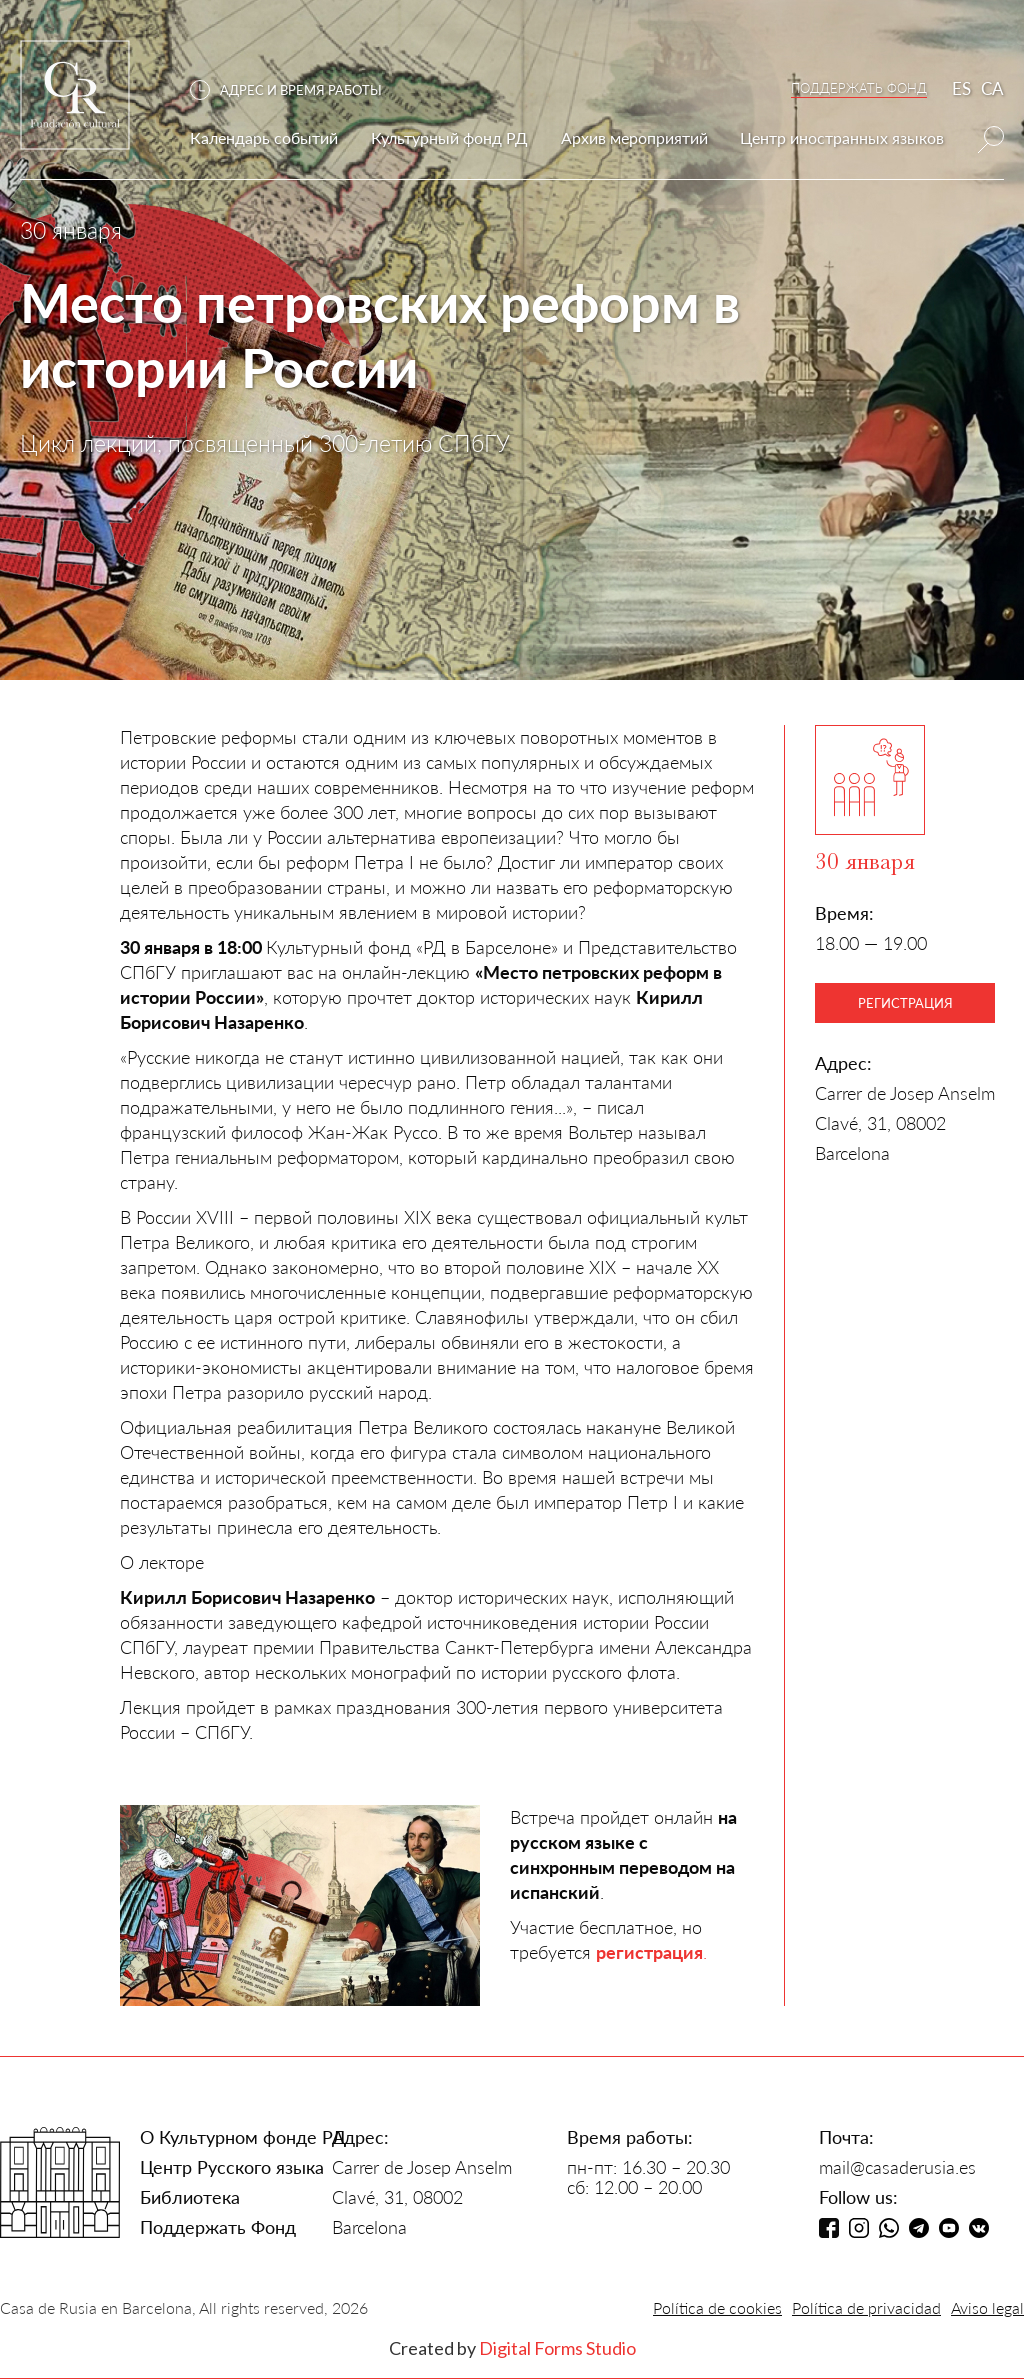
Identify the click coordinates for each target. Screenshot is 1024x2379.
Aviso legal (987, 2307)
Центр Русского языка (232, 2167)
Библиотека (190, 2197)
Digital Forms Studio (557, 2348)
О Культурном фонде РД (243, 2137)
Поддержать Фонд (218, 2227)
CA (992, 88)
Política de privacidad (866, 2307)
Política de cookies (717, 2307)
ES (961, 88)
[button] (296, 90)
